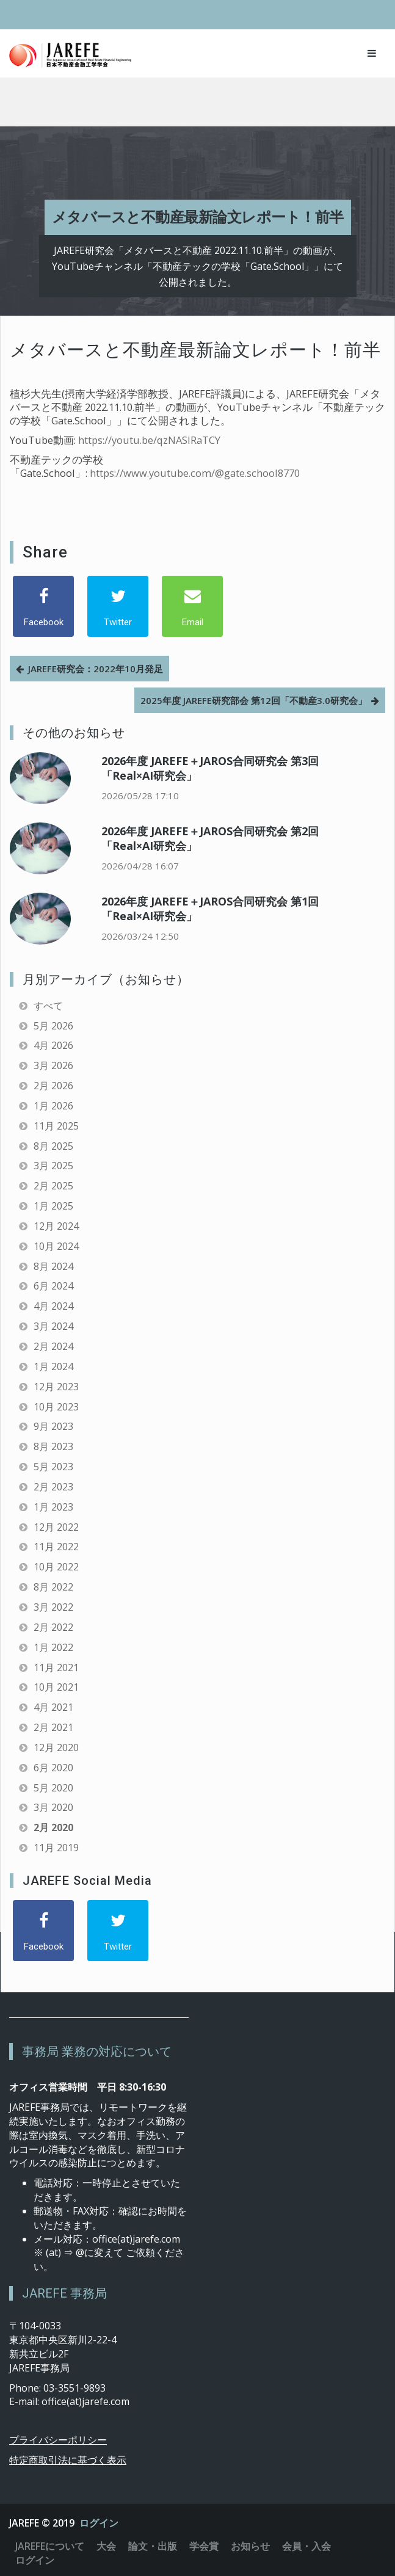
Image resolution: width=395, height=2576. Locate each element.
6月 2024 (53, 1286)
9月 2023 (53, 1426)
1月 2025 (53, 1206)
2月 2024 (53, 1346)
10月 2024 (56, 1246)
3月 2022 (53, 1607)
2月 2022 (53, 1627)
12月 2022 (56, 1527)
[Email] (192, 606)
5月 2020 (53, 1787)
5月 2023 (53, 1466)
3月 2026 (53, 1065)
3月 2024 (53, 1326)
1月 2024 (53, 1366)
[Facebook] (43, 606)
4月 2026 (53, 1045)
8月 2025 (53, 1146)
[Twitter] (117, 606)
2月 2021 (53, 1727)
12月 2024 (56, 1226)
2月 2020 (53, 1827)
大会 (106, 2546)
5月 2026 (53, 1025)
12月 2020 (56, 1747)
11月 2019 (56, 1847)
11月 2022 (56, 1546)
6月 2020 (53, 1767)
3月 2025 (53, 1165)
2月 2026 (53, 1085)
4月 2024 (53, 1306)
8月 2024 (53, 1266)
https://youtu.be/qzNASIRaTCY (149, 440)
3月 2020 (53, 1807)
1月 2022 (53, 1647)
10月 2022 (56, 1566)
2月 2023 (53, 1486)
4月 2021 (53, 1707)
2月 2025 (53, 1185)
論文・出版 (152, 2546)
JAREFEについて (49, 2546)
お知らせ (250, 2546)
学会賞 (204, 2546)
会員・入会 (306, 2546)
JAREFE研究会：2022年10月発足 (95, 668)
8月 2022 (53, 1587)
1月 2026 (53, 1105)
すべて (48, 1005)
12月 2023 (56, 1386)
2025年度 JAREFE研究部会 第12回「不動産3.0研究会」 (253, 700)
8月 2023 (53, 1446)
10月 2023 (56, 1406)
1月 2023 (53, 1507)
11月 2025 (56, 1126)
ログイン (98, 2523)
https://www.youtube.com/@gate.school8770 (195, 473)
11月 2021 (56, 1667)
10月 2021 (56, 1687)
